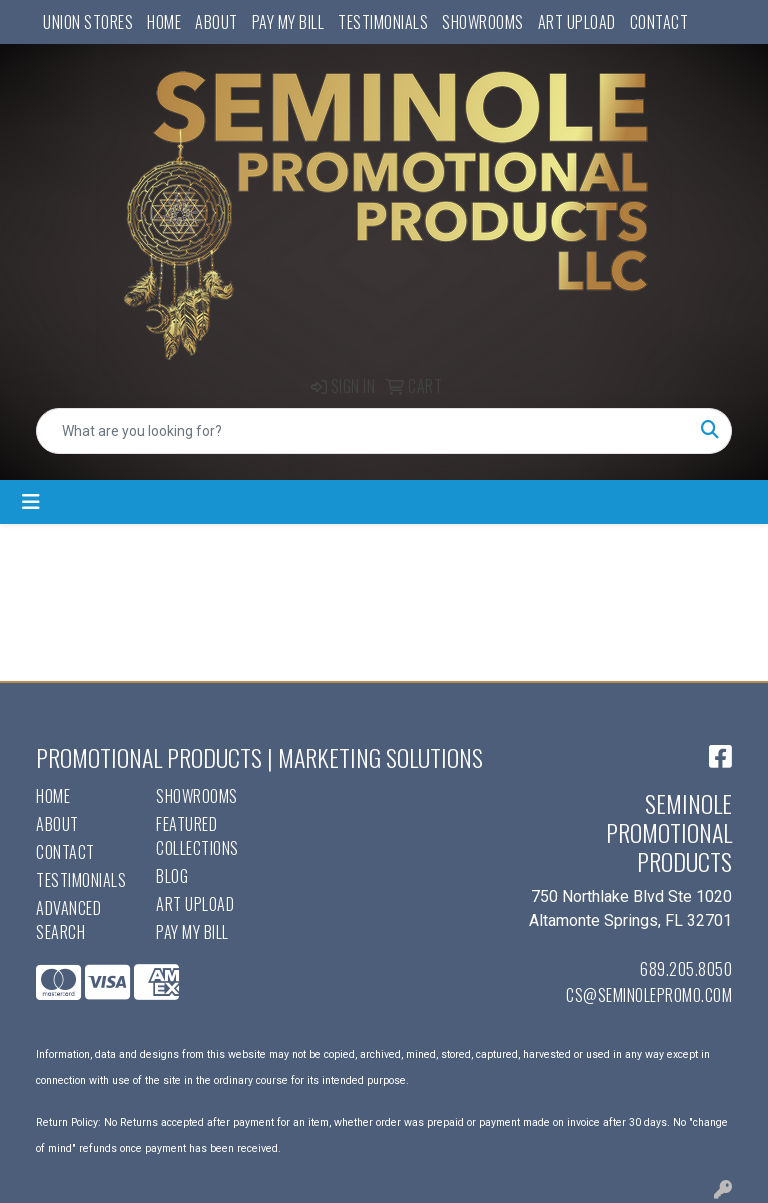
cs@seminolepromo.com (649, 995)
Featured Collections (197, 836)
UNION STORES (88, 22)
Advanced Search (68, 920)
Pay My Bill (288, 22)
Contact (659, 22)
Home (164, 22)
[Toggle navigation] (31, 502)
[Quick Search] (363, 431)
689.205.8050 (686, 969)
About (216, 22)
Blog (172, 876)
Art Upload (577, 22)
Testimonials (383, 22)
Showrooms (483, 22)
